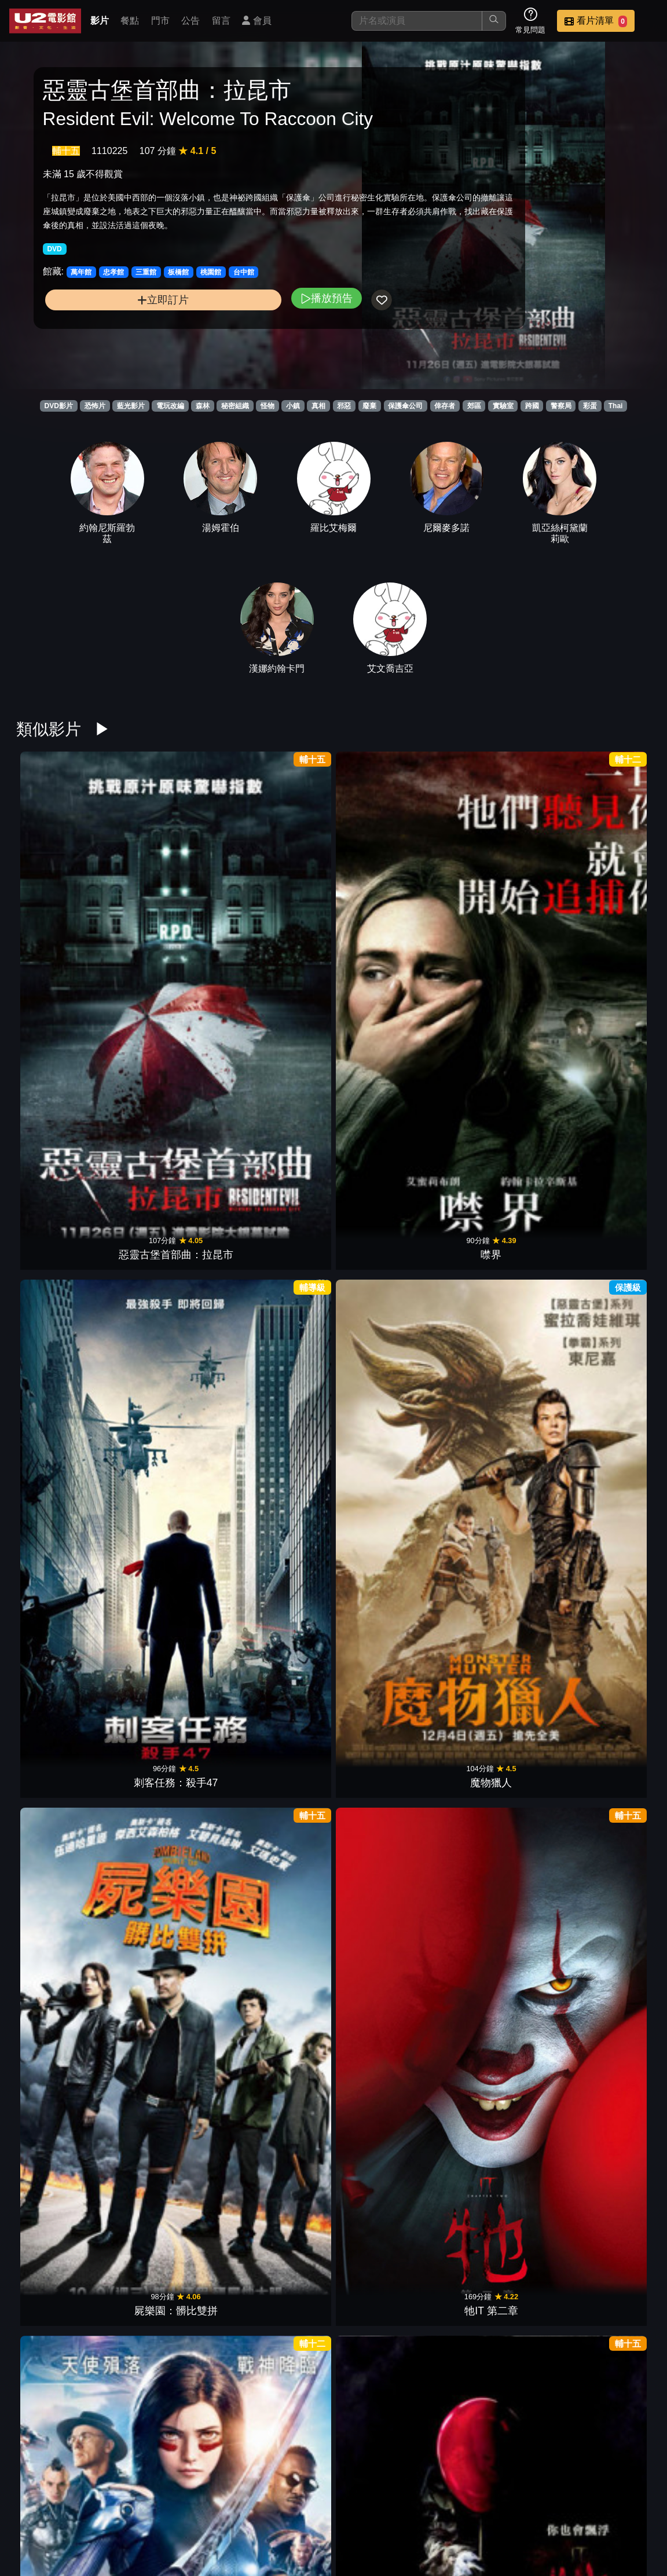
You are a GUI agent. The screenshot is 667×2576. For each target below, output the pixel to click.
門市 (160, 20)
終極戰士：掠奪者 (496, 2241)
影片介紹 (356, 2508)
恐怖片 (95, 406)
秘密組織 (235, 406)
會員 (256, 20)
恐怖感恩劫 (279, 1289)
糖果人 (61, 1670)
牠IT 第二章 (605, 908)
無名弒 (388, 1670)
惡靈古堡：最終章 (279, 1099)
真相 (318, 406)
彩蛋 (590, 406)
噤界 (170, 908)
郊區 (474, 406)
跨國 (532, 406)
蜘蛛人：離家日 (61, 2050)
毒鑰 (605, 1099)
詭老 (170, 1670)
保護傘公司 (405, 406)
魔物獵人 (388, 908)
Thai (616, 406)
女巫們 (496, 1670)
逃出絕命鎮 (388, 2431)
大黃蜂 (170, 2241)
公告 (190, 20)
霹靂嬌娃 (279, 1860)
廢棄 (369, 406)
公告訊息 (526, 2508)
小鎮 (293, 406)
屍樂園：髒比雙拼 (496, 908)
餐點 (129, 20)
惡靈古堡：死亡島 (605, 1289)
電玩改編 (170, 406)
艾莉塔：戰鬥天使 (61, 1099)
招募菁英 (356, 2531)
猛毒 (279, 2241)
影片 (99, 20)
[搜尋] (416, 21)
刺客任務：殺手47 (279, 908)
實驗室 (503, 406)
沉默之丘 (170, 1289)
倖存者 (444, 406)
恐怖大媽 (605, 1860)
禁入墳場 (388, 2050)
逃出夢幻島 (61, 1860)
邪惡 (344, 406)
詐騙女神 (170, 2050)
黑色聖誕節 (170, 1860)
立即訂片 (115, 348)
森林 (203, 406)
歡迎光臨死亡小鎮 (388, 1099)
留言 (221, 20)
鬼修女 (388, 2241)
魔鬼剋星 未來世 (497, 1479)
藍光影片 (131, 406)
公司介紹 (413, 2531)
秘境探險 (388, 1479)
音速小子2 (279, 1479)
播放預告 (230, 346)
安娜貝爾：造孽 (279, 2431)
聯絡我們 (583, 2508)
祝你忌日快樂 (605, 2050)
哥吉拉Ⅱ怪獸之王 (279, 2050)
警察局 (561, 406)
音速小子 (605, 1670)
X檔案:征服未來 (61, 1289)
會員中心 (470, 2531)
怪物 (267, 406)
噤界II (279, 1670)
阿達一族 (388, 1860)
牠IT (170, 1099)
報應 (496, 1099)
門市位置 (470, 2508)
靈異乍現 (497, 1860)
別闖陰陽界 (606, 2241)
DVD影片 (59, 406)
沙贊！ (496, 2050)
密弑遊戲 (61, 2241)
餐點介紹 (413, 2508)
